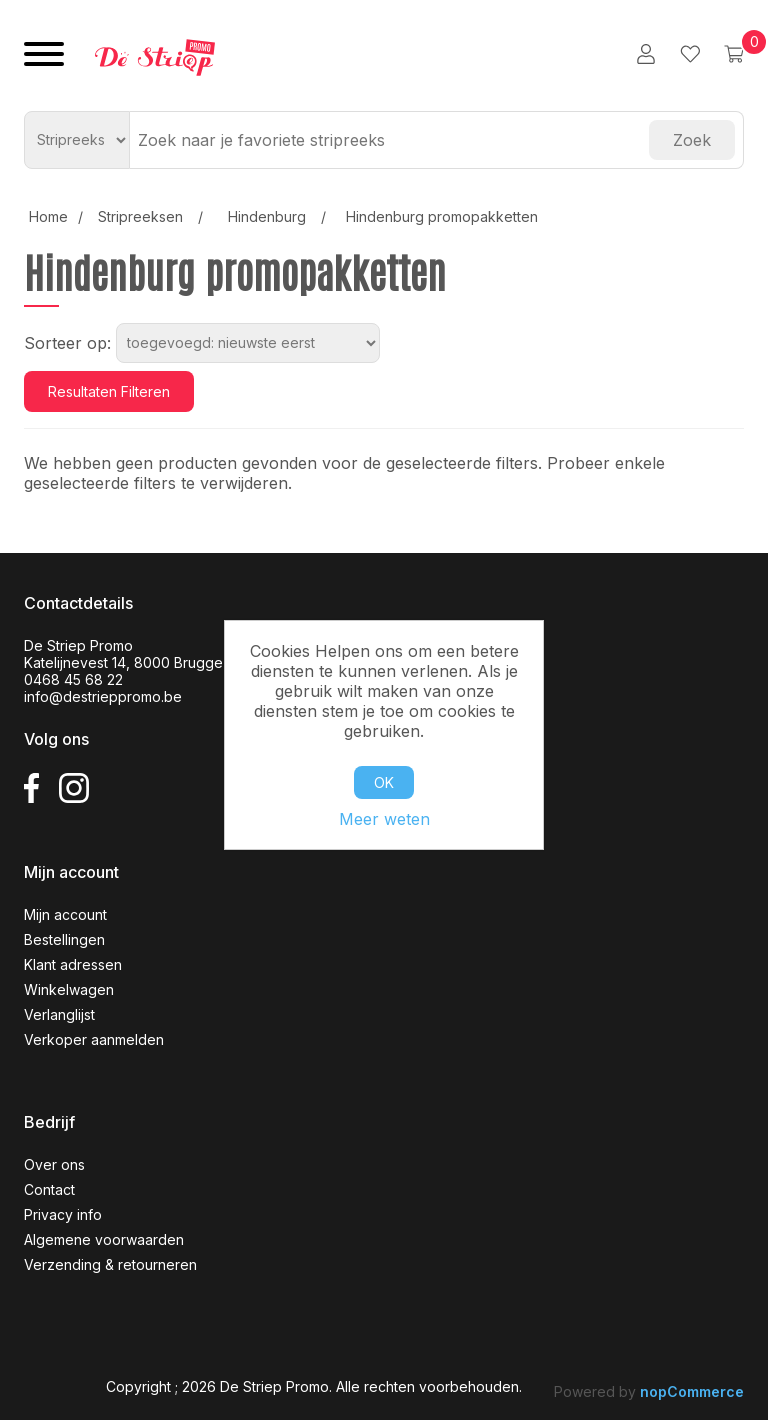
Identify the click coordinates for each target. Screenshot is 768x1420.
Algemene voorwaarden (104, 1239)
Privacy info (63, 1214)
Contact (49, 1189)
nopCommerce (692, 1391)
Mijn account (65, 914)
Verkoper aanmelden (94, 1039)
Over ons (54, 1164)
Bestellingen (64, 939)
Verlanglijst (59, 1014)
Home (48, 216)
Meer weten (384, 819)
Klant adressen (73, 964)
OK (384, 782)
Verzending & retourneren (110, 1264)
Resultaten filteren (109, 391)
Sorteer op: (67, 343)
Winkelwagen (69, 989)
